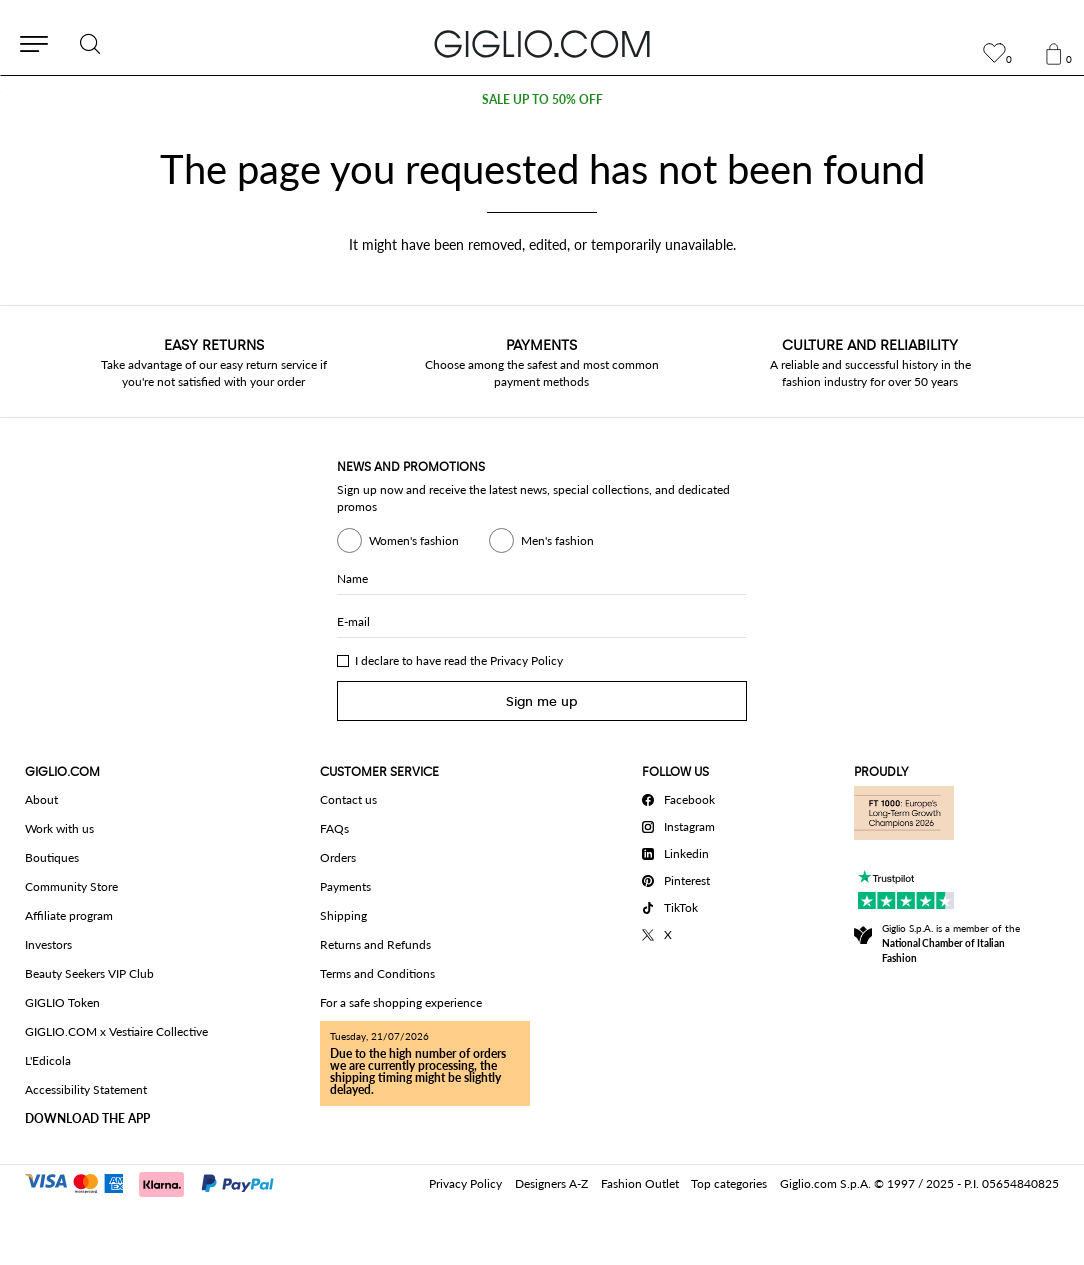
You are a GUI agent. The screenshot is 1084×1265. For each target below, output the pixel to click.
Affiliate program (69, 915)
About (41, 799)
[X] (682, 932)
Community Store (71, 886)
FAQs (334, 828)
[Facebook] (682, 797)
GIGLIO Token (62, 1002)
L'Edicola (48, 1060)
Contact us (348, 799)
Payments (345, 886)
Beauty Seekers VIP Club (89, 973)
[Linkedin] (682, 851)
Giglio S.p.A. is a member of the (951, 943)
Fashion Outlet (640, 1183)
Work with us (59, 828)
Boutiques (52, 857)
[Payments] (158, 1182)
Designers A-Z (551, 1183)
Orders (338, 857)
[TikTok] (682, 905)
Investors (48, 944)
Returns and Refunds (375, 944)
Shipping (343, 915)
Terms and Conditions (377, 973)
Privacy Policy (526, 660)
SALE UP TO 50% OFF (542, 100)
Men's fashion (541, 540)
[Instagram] (682, 824)
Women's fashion (398, 540)
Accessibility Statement (86, 1089)
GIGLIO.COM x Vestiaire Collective (116, 1031)
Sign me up (542, 701)
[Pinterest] (682, 878)
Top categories (729, 1183)
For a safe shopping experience (401, 1002)
